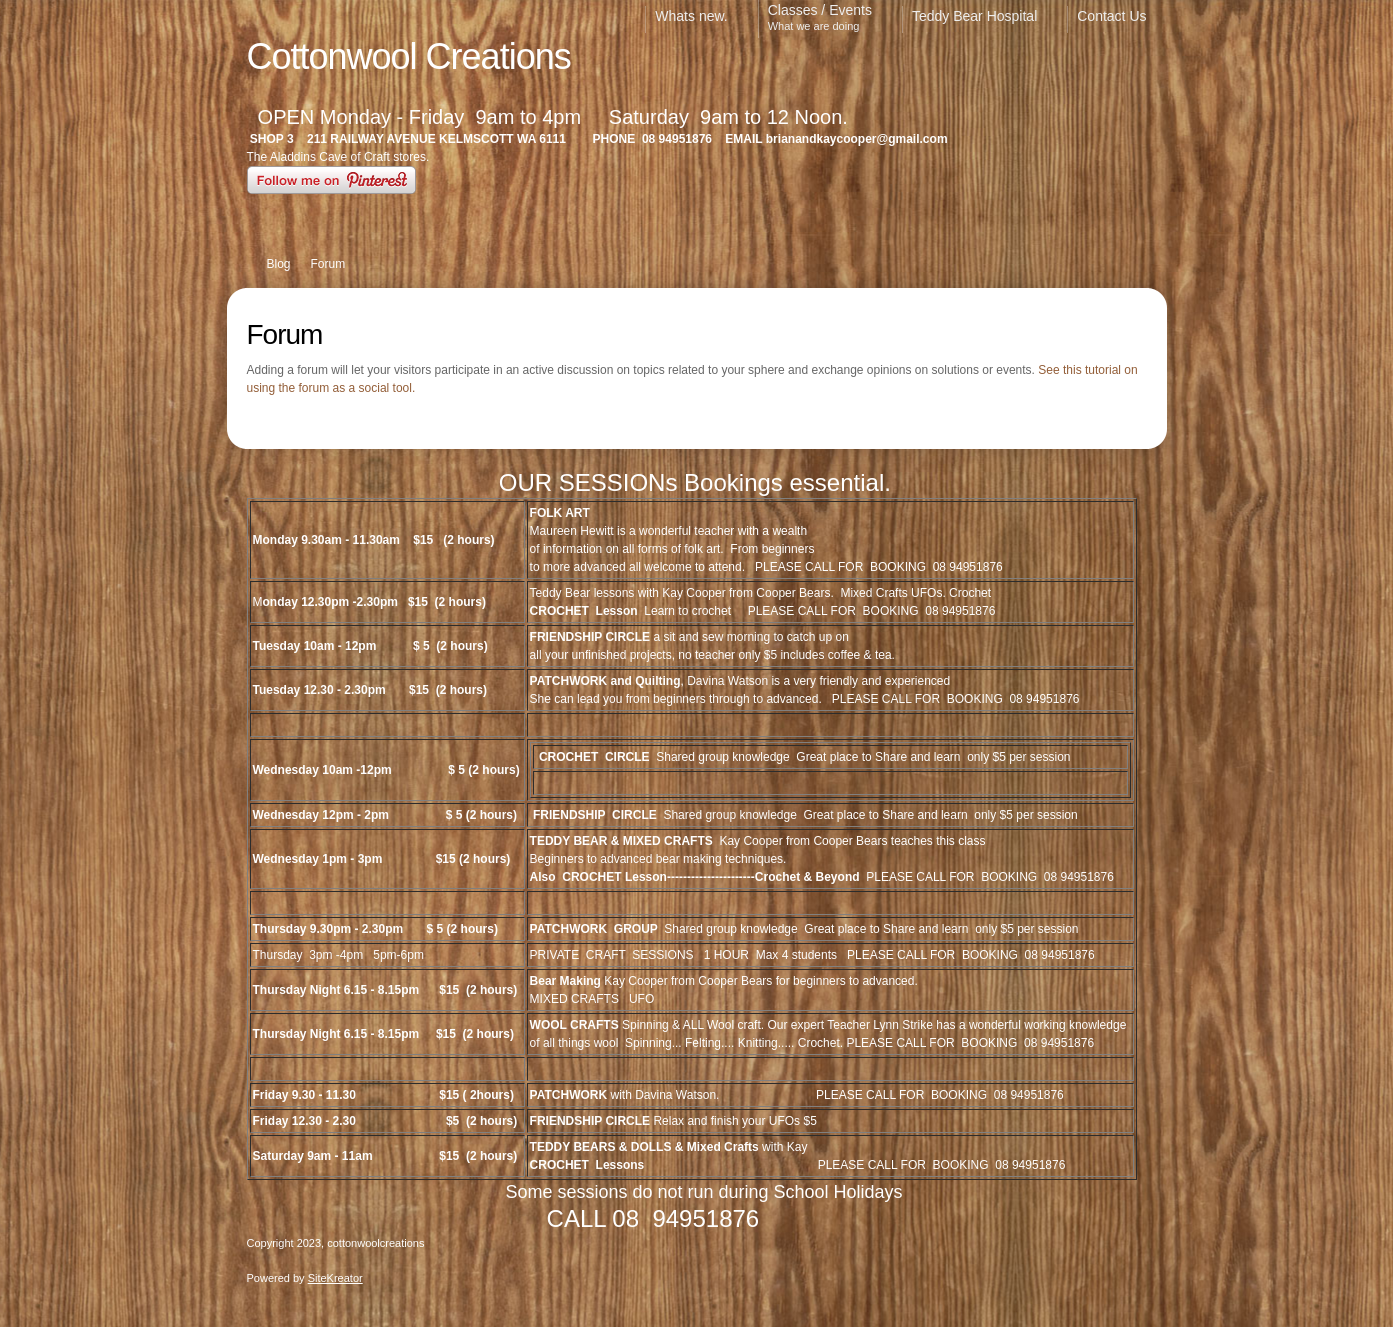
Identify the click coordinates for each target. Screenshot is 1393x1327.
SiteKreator (335, 1278)
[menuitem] (701, 19)
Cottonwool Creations (409, 56)
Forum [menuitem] (328, 264)
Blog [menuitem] (279, 264)
